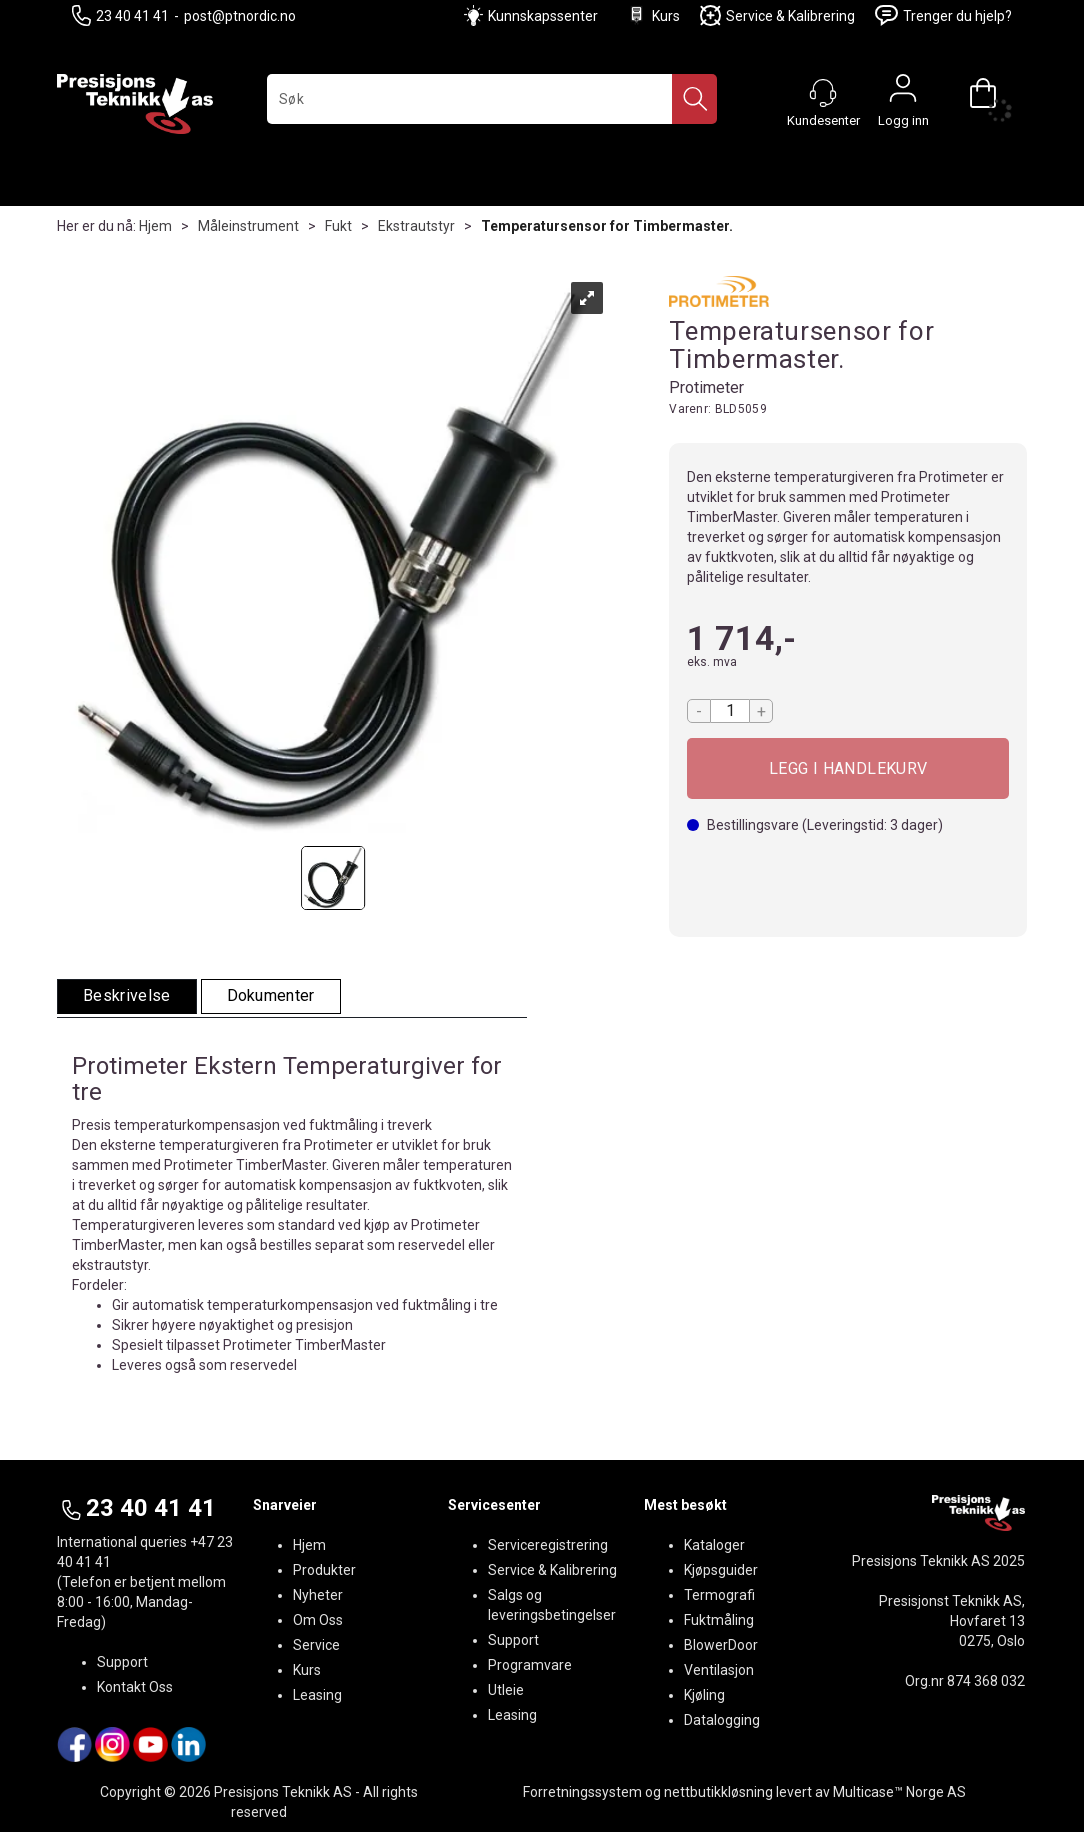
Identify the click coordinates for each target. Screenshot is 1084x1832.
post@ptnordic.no (240, 16)
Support (122, 1662)
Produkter (324, 1570)
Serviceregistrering (548, 1545)
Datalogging (722, 1720)
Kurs (653, 15)
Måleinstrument (248, 226)
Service (316, 1645)
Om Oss (318, 1620)
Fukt (338, 226)
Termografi (719, 1595)
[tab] (127, 996)
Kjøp (848, 768)
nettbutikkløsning (718, 1792)
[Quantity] (730, 711)
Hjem (155, 226)
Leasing (317, 1695)
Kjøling (704, 1695)
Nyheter (318, 1595)
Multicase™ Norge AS (899, 1792)
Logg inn (903, 93)
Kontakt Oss (135, 1687)
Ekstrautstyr (416, 226)
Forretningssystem (582, 1792)
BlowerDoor (721, 1645)
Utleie (506, 1690)
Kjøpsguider (721, 1570)
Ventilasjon (719, 1670)
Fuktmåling (719, 1620)
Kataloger (714, 1545)
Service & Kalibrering (777, 15)
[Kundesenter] (823, 93)
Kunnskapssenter (543, 16)
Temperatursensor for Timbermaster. (607, 226)
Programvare (530, 1665)
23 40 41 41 (120, 15)
